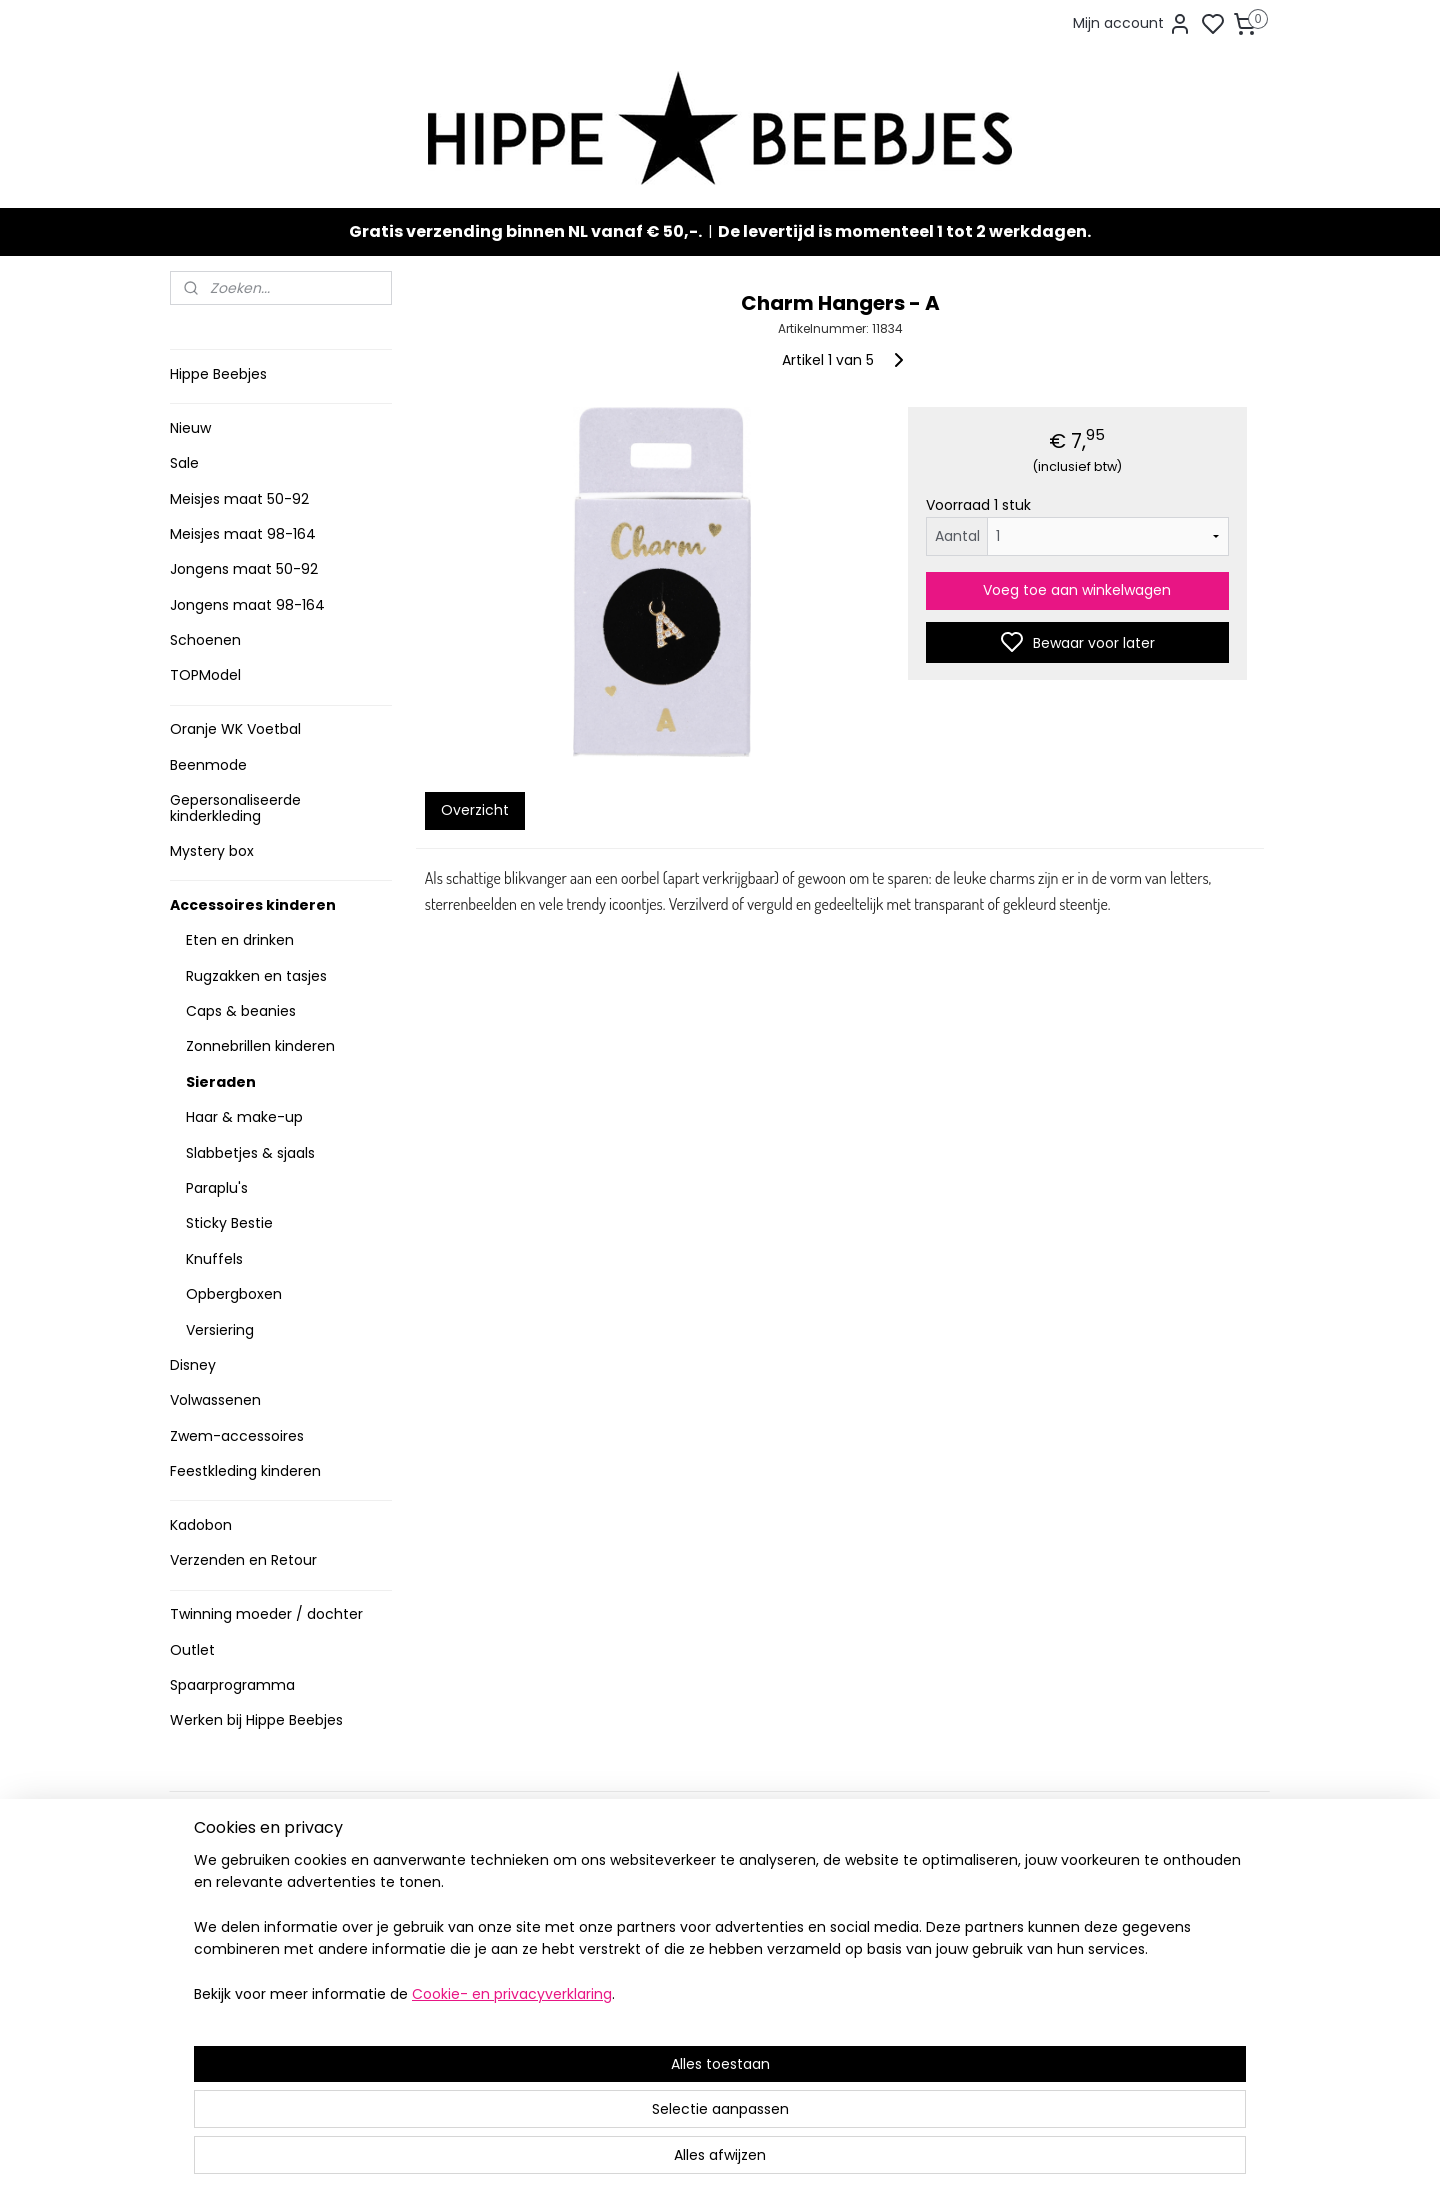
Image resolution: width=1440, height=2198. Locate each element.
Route (426, 2050)
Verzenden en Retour (243, 1560)
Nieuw (190, 428)
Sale (184, 463)
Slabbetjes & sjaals (250, 1153)
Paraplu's (217, 1188)
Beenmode (208, 765)
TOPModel (205, 675)
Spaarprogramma (232, 1685)
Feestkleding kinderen (245, 1471)
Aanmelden (895, 1942)
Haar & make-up (244, 1117)
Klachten (207, 1975)
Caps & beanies (241, 1011)
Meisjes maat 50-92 (239, 499)
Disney (193, 1365)
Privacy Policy (223, 1954)
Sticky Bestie (229, 1223)
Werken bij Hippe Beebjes (256, 1720)
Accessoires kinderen (253, 905)
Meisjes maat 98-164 (243, 534)
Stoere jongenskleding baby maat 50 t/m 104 (711, 1923)
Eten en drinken (240, 940)
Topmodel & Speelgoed (698, 1996)
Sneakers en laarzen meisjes (713, 1954)
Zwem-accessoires (237, 1436)
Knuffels (214, 1259)
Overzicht (474, 810)
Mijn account (1132, 24)
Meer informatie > (457, 2029)
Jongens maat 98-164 (247, 605)
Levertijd (206, 1871)
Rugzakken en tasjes (256, 976)
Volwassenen (215, 1400)
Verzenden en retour (247, 1892)
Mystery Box (657, 2016)
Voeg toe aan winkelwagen (1077, 590)
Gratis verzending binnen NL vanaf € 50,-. (525, 231)
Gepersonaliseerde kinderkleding (235, 807)
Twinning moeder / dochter (266, 1614)
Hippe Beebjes (218, 374)
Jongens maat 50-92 (244, 569)
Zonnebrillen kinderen (260, 1046)
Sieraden (221, 1082)
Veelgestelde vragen (248, 1912)
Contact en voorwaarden (261, 1933)
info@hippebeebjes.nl (937, 2013)
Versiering (220, 1330)
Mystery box (212, 851)
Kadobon (201, 1525)
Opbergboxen (234, 1294)
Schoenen (205, 640)
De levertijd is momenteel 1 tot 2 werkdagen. (904, 231)
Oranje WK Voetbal (235, 729)
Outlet (192, 1650)
